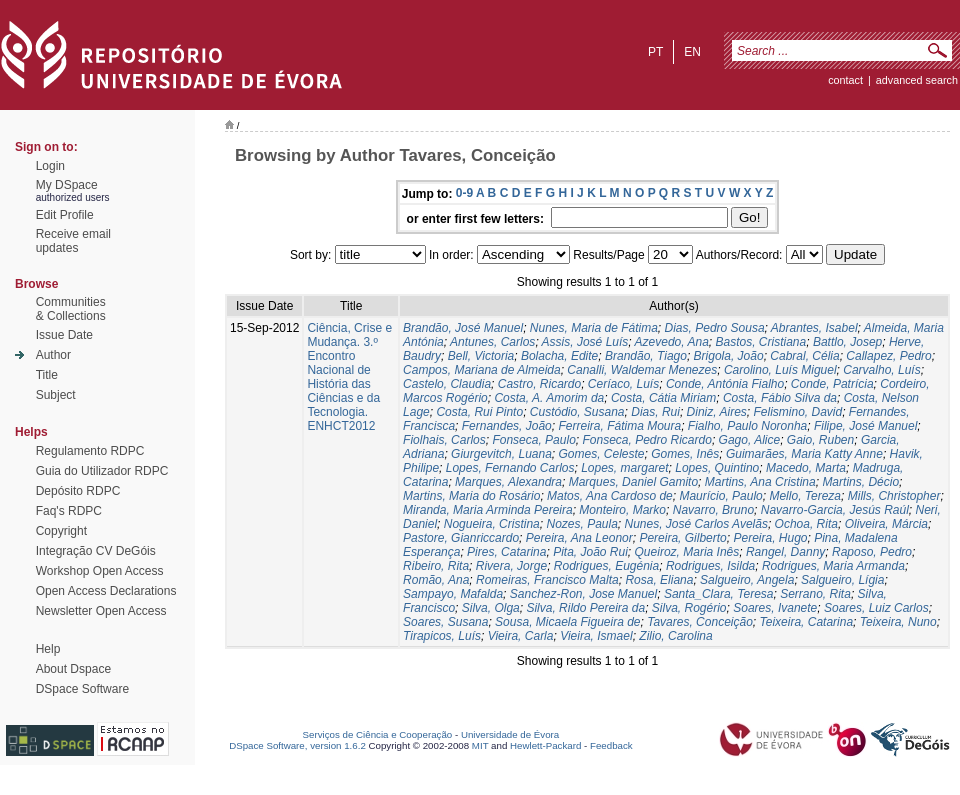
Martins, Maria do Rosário (471, 496)
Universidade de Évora (510, 734)
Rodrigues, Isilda (710, 566)
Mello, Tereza (805, 496)
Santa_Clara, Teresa (719, 594)
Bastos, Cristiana (761, 342)
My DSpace (67, 185)
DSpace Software (82, 689)
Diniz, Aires (717, 412)
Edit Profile (65, 215)
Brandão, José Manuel (463, 328)
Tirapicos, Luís (442, 636)
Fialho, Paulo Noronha (747, 426)
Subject (56, 395)
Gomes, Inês (685, 454)
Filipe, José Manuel (865, 426)
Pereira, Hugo (770, 538)
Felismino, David (797, 412)
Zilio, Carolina (675, 636)
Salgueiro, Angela (747, 580)
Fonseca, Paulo (533, 440)
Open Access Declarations (106, 591)
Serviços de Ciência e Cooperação (378, 734)
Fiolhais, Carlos (444, 440)
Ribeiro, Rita (436, 566)
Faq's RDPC (69, 511)
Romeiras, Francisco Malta (547, 580)
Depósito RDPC (78, 491)
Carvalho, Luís (881, 370)
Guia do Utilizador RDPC (102, 471)
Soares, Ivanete (775, 608)
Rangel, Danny (785, 552)
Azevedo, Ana (672, 342)
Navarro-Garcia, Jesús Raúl (835, 510)
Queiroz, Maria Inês (687, 552)
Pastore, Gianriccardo (461, 538)
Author (53, 355)
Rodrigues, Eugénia (606, 566)
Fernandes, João (507, 426)
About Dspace (73, 669)
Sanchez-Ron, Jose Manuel (583, 594)
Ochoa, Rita (806, 524)
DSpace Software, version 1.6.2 (297, 745)
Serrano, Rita (815, 594)
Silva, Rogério (689, 608)
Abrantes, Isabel (814, 328)
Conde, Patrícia (832, 384)
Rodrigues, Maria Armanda (833, 566)
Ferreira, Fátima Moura (619, 426)
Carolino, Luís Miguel (780, 370)
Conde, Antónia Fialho (725, 384)
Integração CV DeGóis (96, 551)
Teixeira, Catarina (807, 622)
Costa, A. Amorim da (549, 398)
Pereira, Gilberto (682, 538)
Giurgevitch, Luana (501, 454)
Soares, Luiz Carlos (876, 608)
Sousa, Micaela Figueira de (567, 622)
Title (47, 375)
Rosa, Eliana (659, 580)
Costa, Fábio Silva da (780, 398)
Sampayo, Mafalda (453, 594)
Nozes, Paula (581, 524)
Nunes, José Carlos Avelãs (696, 524)
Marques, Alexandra (508, 482)
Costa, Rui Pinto (479, 412)
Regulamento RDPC (90, 451)
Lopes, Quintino (717, 468)
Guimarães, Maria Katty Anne (804, 454)
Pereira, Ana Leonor (579, 538)
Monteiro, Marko (622, 510)
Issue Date (64, 335)
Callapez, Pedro (888, 356)
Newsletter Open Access (101, 611)
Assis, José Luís (585, 342)
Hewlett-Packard (545, 745)
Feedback (611, 745)
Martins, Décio (860, 482)
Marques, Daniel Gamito (633, 482)
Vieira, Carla (521, 636)
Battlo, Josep (847, 342)
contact (845, 80)
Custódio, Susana (577, 412)
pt (655, 52)
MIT (480, 745)
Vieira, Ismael (596, 636)
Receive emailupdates (73, 241)
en (692, 52)
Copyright (61, 531)
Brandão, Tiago (646, 356)
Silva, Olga (491, 608)
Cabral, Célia (804, 356)
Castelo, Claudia (447, 384)
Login (50, 166)
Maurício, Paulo (720, 496)
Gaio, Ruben (820, 440)
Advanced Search (917, 80)
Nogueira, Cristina (492, 524)
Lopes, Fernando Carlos (510, 468)
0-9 (464, 193)
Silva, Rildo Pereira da (585, 608)
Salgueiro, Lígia (842, 580)
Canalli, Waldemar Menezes (642, 370)
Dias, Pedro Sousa (715, 328)
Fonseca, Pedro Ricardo (646, 440)
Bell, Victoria (481, 356)
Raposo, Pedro (872, 552)
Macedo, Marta (806, 468)
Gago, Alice (750, 440)
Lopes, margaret (624, 468)
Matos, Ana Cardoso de (610, 496)
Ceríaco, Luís (623, 384)
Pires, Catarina (506, 552)
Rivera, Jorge (511, 566)
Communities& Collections (71, 309)
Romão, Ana (436, 580)
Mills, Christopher (894, 496)
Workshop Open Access (100, 571)
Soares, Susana (445, 622)
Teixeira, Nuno (898, 622)
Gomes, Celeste (602, 454)
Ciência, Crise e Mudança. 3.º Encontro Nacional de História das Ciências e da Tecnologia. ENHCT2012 (349, 377)
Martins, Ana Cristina (760, 482)
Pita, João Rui (590, 552)
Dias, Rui (655, 412)
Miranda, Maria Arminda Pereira (488, 510)
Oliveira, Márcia (886, 524)
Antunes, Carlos (492, 342)
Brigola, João (729, 356)
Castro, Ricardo (539, 384)
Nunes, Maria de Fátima (594, 328)
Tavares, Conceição (700, 622)
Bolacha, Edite (559, 356)
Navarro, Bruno (713, 510)
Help (48, 649)
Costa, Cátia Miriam (663, 398)
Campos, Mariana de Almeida (482, 370)
